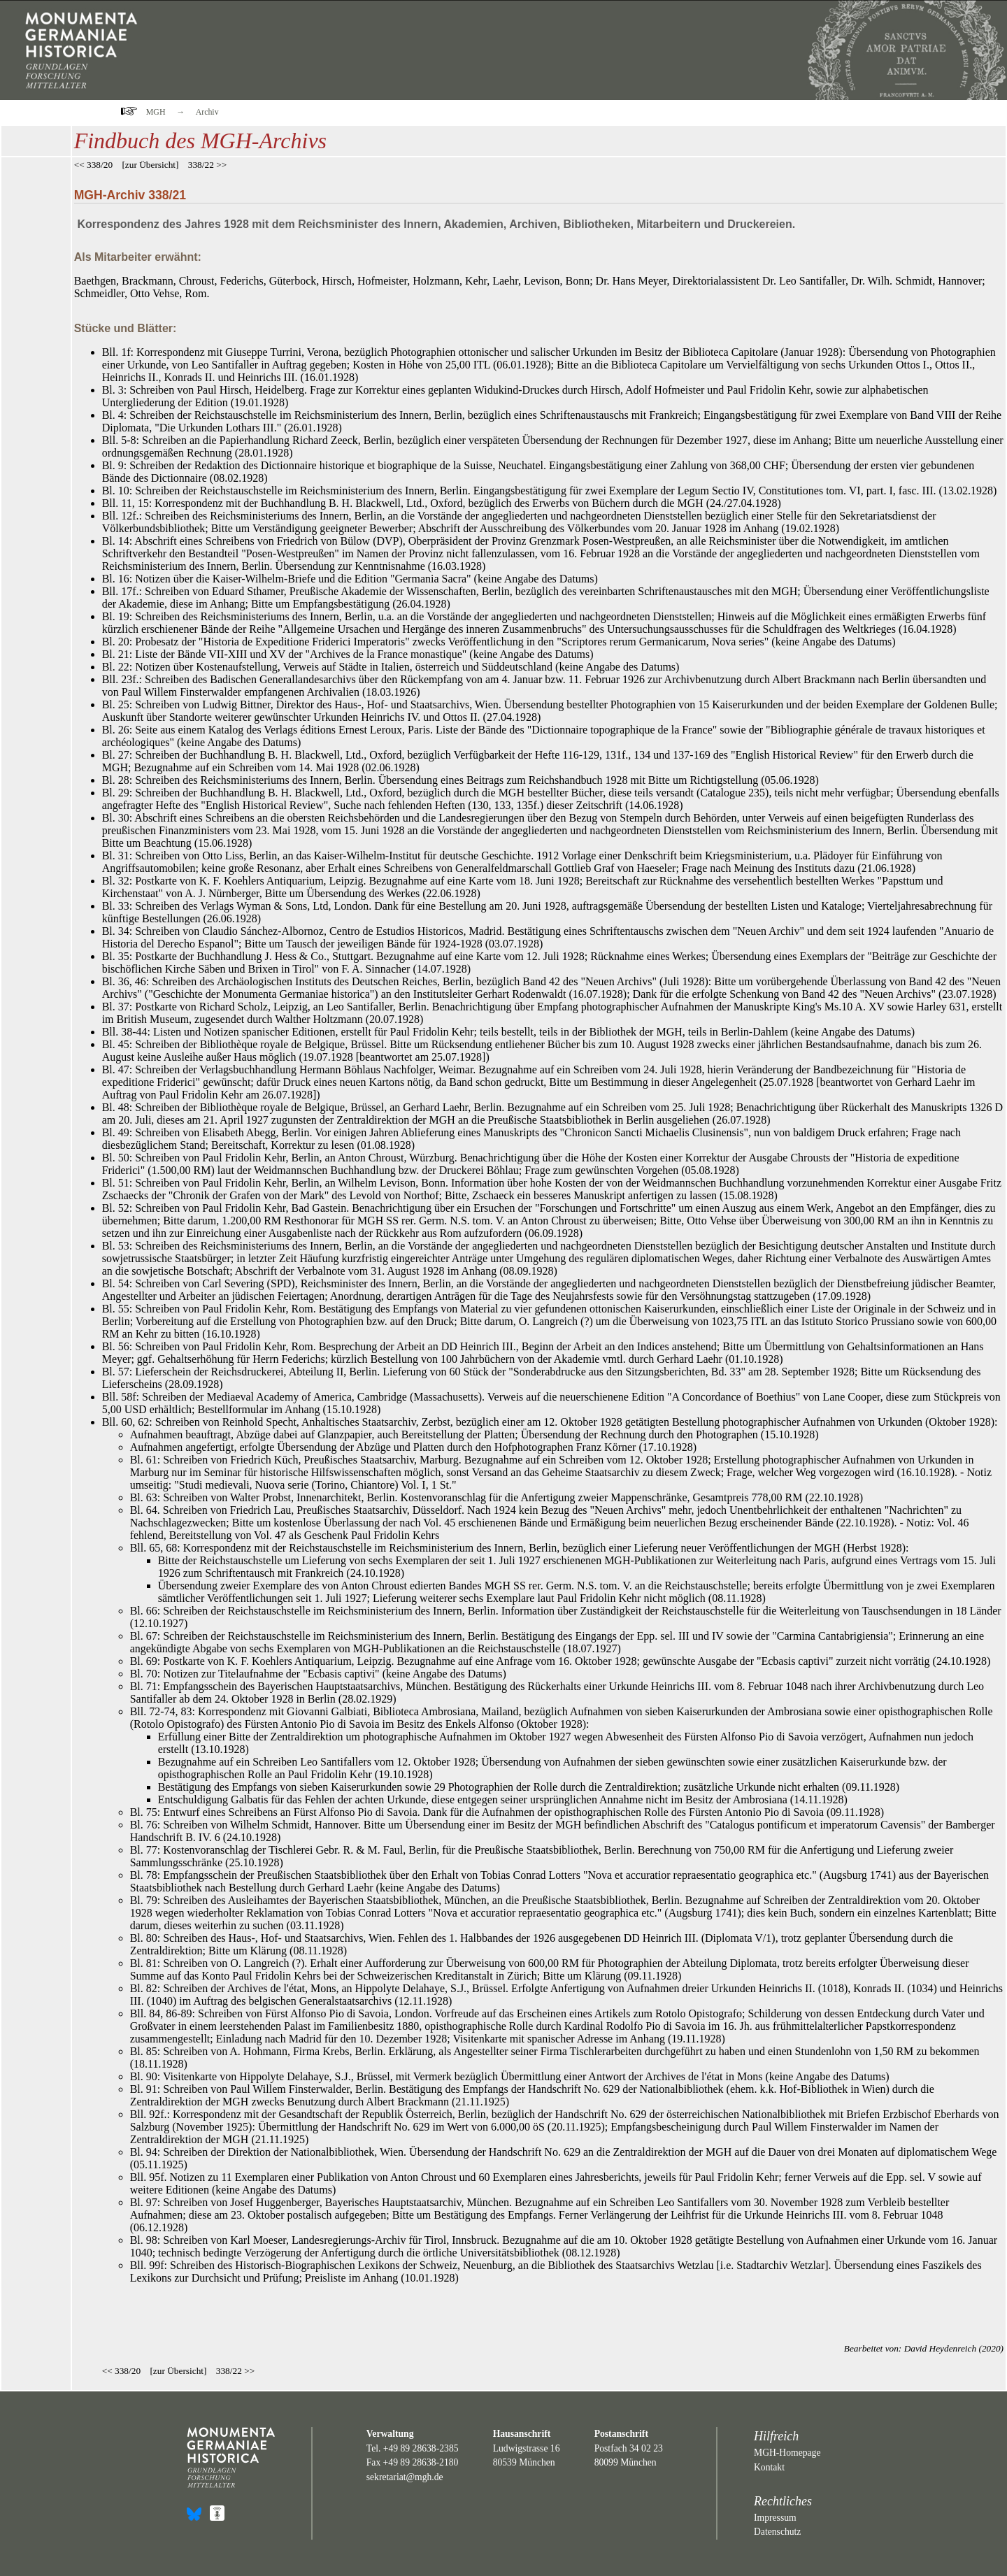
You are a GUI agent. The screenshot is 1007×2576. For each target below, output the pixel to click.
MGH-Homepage (787, 2452)
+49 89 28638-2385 (421, 2448)
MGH (156, 112)
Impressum (775, 2517)
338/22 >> (207, 164)
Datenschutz (777, 2531)
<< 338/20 (93, 164)
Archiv (207, 112)
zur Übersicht (150, 164)
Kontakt (769, 2467)
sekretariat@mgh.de (404, 2477)
